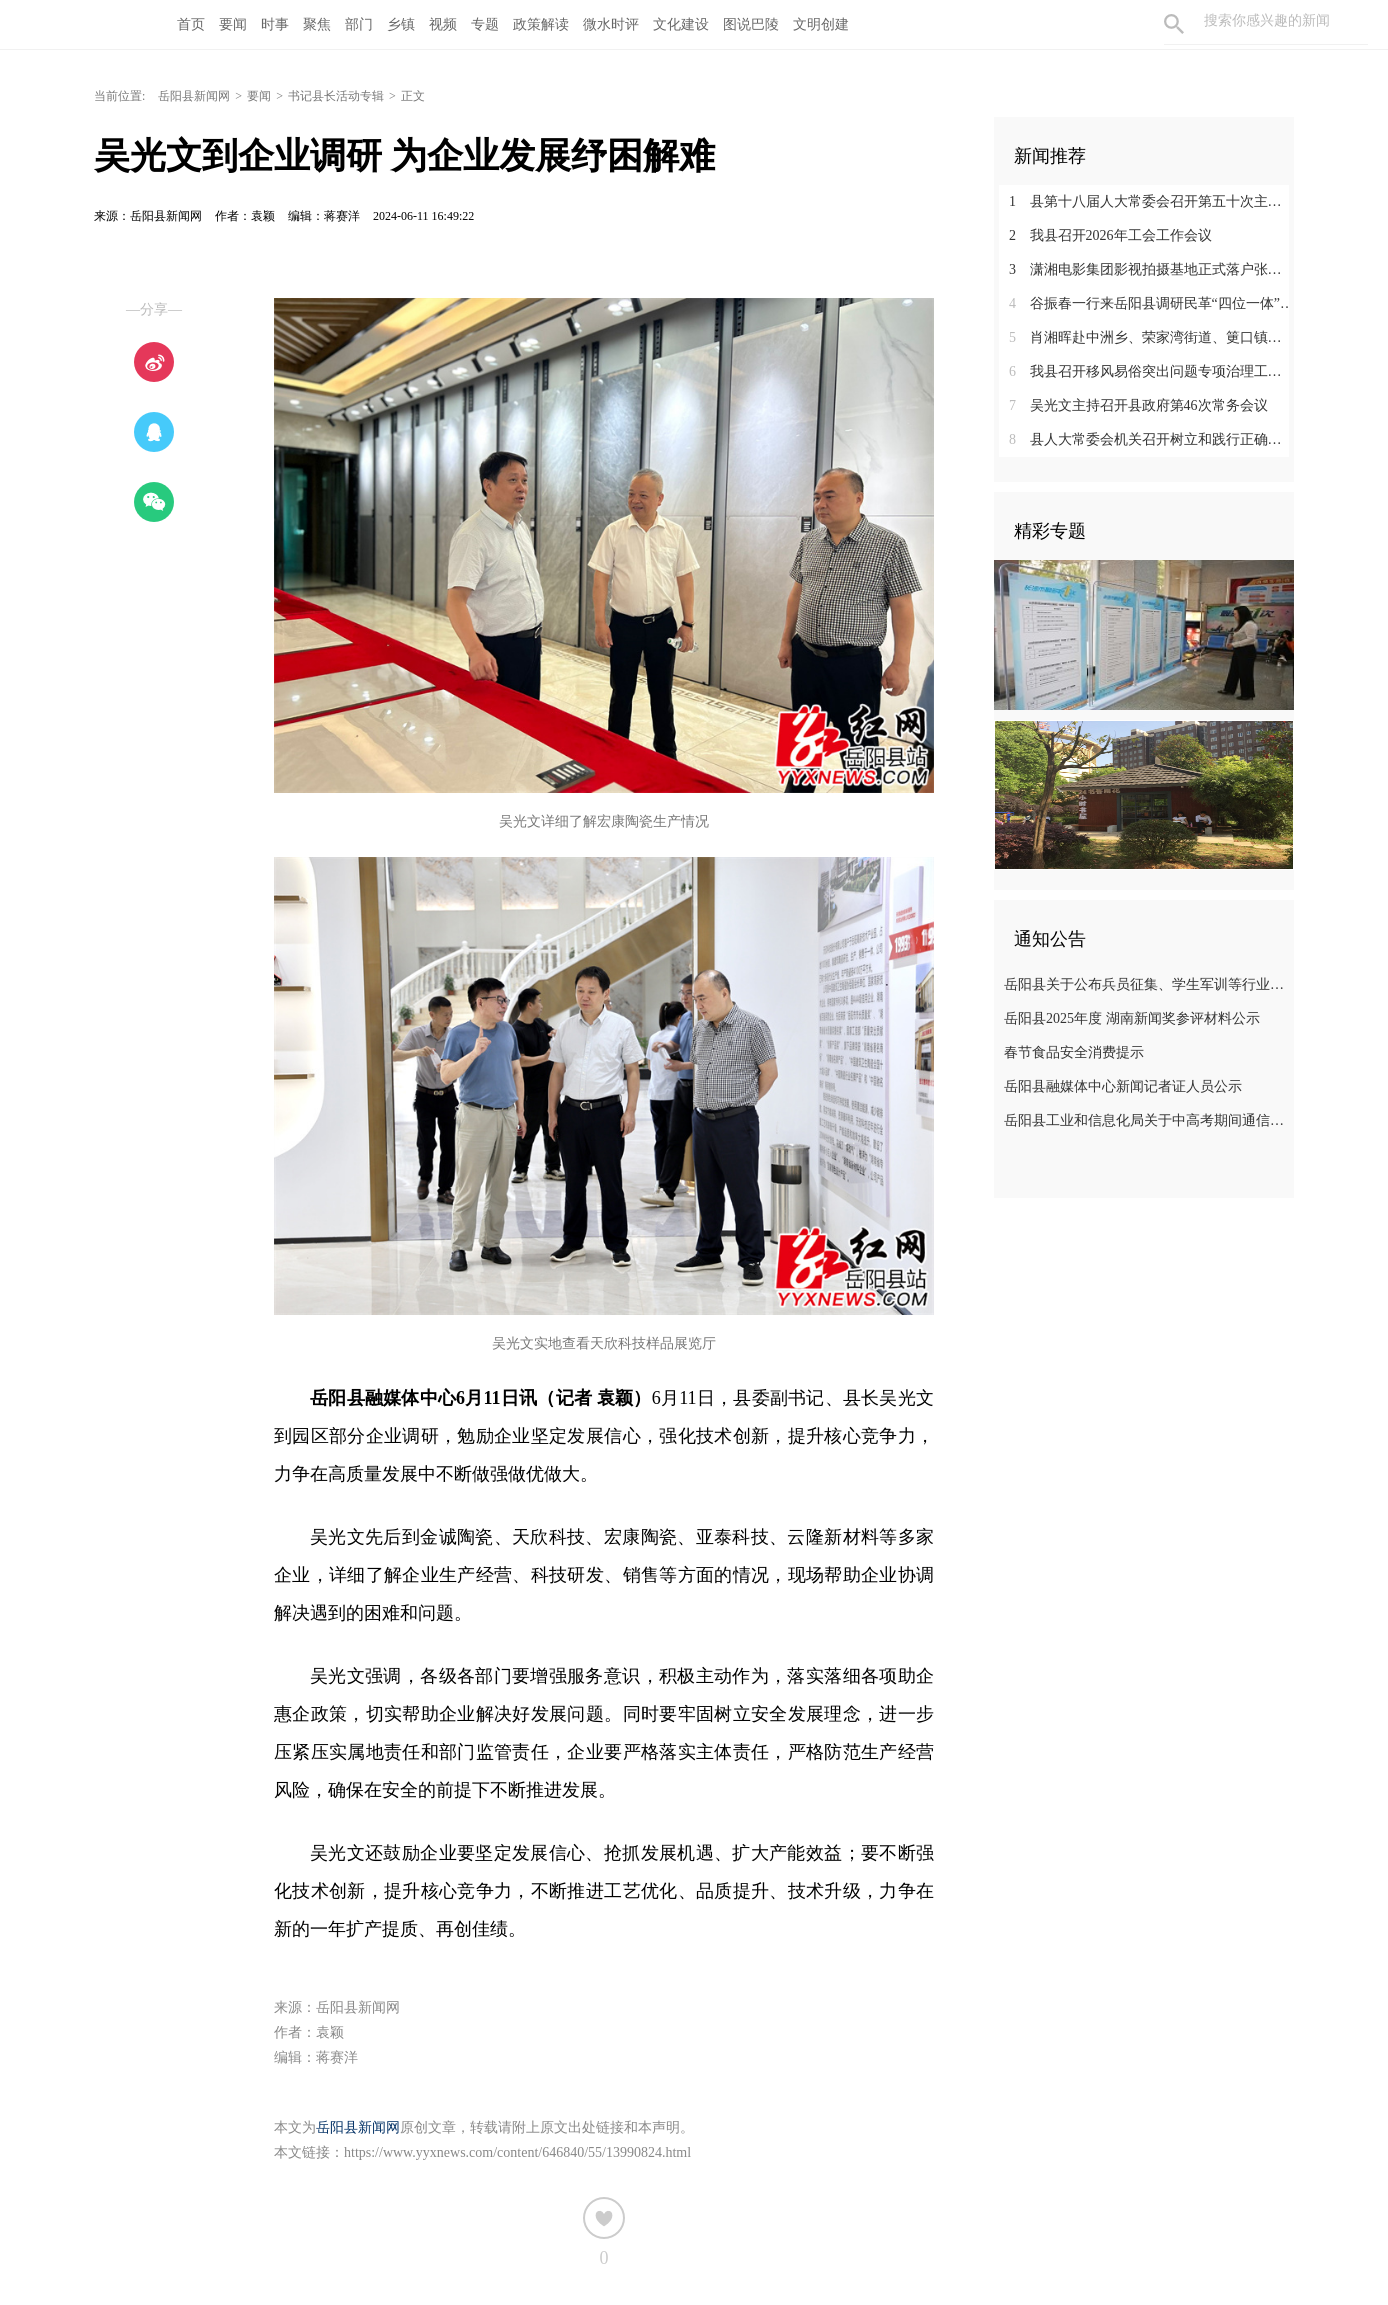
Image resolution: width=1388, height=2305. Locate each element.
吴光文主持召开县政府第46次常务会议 (1138, 405)
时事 (275, 24)
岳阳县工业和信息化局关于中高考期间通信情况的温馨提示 (1146, 1120)
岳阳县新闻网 (194, 96)
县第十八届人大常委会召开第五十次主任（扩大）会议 (1151, 201)
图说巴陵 (751, 24)
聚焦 (317, 24)
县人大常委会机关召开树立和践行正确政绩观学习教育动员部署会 (1151, 439)
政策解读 (541, 24)
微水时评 (611, 24)
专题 (485, 24)
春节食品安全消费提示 (1074, 1052)
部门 (359, 24)
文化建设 (681, 24)
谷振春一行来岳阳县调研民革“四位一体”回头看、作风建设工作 (1151, 303)
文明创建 (821, 24)
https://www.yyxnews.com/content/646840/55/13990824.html (517, 2152)
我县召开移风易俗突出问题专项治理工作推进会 (1151, 371)
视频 (443, 24)
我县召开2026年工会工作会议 (1110, 235)
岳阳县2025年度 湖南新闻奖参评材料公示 (1132, 1018)
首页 (191, 24)
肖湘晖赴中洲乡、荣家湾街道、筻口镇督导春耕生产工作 (1151, 337)
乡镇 (401, 24)
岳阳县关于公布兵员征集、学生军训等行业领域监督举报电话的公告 (1146, 984)
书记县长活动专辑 (336, 96)
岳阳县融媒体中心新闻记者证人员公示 (1123, 1086)
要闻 (233, 24)
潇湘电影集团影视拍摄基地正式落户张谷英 (1151, 269)
